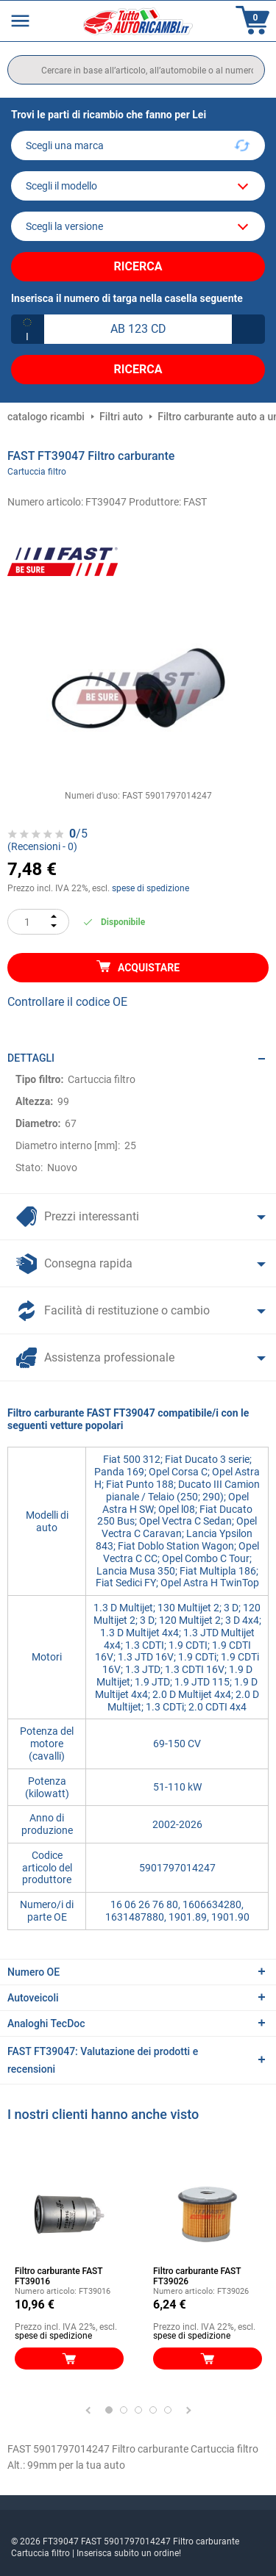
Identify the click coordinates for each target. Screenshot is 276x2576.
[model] (138, 186)
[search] (136, 69)
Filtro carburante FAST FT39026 (197, 2276)
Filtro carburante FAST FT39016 (58, 2276)
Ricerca (138, 266)
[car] (138, 226)
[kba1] (138, 329)
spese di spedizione (150, 888)
